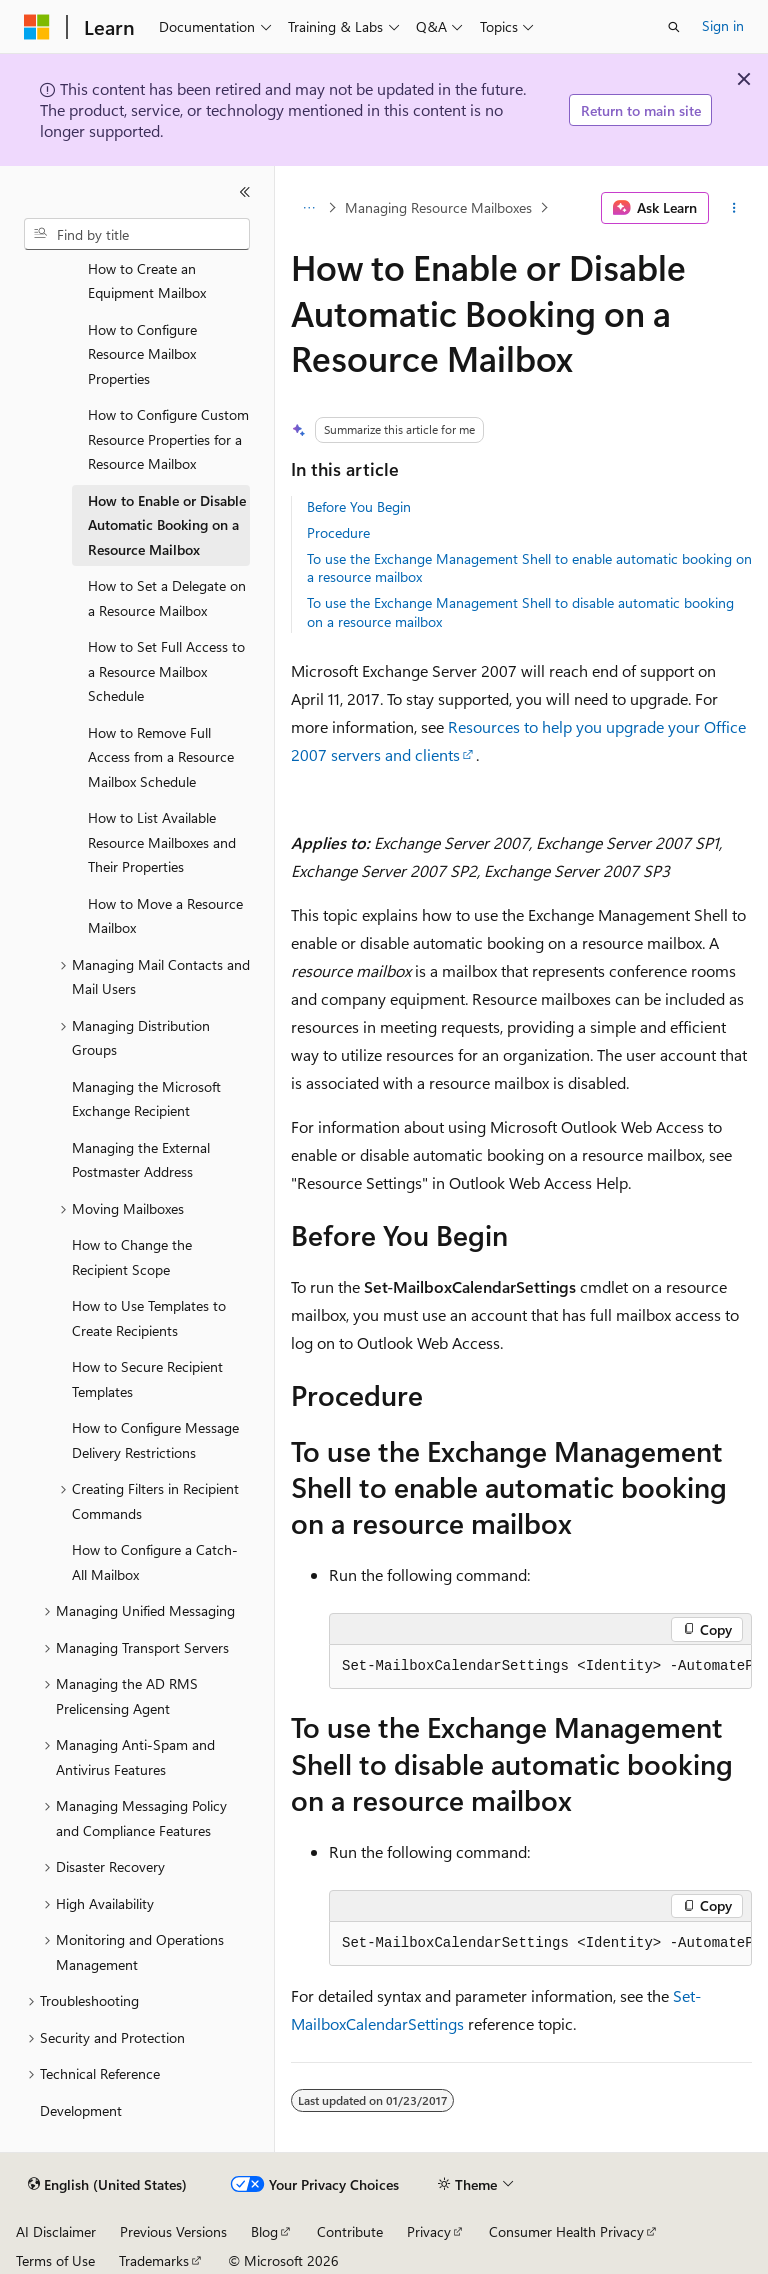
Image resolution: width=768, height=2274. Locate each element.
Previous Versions (173, 2231)
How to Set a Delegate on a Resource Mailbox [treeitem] (167, 598)
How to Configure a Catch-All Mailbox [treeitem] (155, 1562)
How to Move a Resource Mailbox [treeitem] (165, 916)
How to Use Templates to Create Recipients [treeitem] (149, 1318)
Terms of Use (55, 2260)
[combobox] (137, 234)
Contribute (350, 2231)
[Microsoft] (37, 27)
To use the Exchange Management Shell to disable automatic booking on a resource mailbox (520, 611)
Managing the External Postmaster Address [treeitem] (141, 1160)
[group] (540, 1667)
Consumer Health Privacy (566, 2231)
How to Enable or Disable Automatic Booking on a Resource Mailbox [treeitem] (167, 525)
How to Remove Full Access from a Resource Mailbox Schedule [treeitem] (161, 757)
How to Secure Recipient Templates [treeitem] (147, 1379)
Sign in (723, 25)
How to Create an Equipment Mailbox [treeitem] (147, 281)
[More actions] (734, 208)
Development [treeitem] (81, 2110)
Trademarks (154, 2260)
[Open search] (674, 27)
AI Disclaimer (56, 2231)
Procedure (338, 532)
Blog (264, 2231)
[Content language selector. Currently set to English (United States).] (107, 2185)
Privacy (429, 2231)
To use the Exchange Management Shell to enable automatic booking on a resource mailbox (529, 567)
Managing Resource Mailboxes (438, 207)
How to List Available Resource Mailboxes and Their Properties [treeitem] (162, 842)
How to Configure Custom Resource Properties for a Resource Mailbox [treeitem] (168, 439)
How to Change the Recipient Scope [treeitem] (132, 1257)
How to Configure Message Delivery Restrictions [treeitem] (155, 1440)
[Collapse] (245, 192)
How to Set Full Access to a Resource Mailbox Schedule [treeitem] (166, 671)
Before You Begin (359, 506)
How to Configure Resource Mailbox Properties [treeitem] (142, 354)
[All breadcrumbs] (308, 208)
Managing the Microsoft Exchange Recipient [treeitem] (146, 1099)
